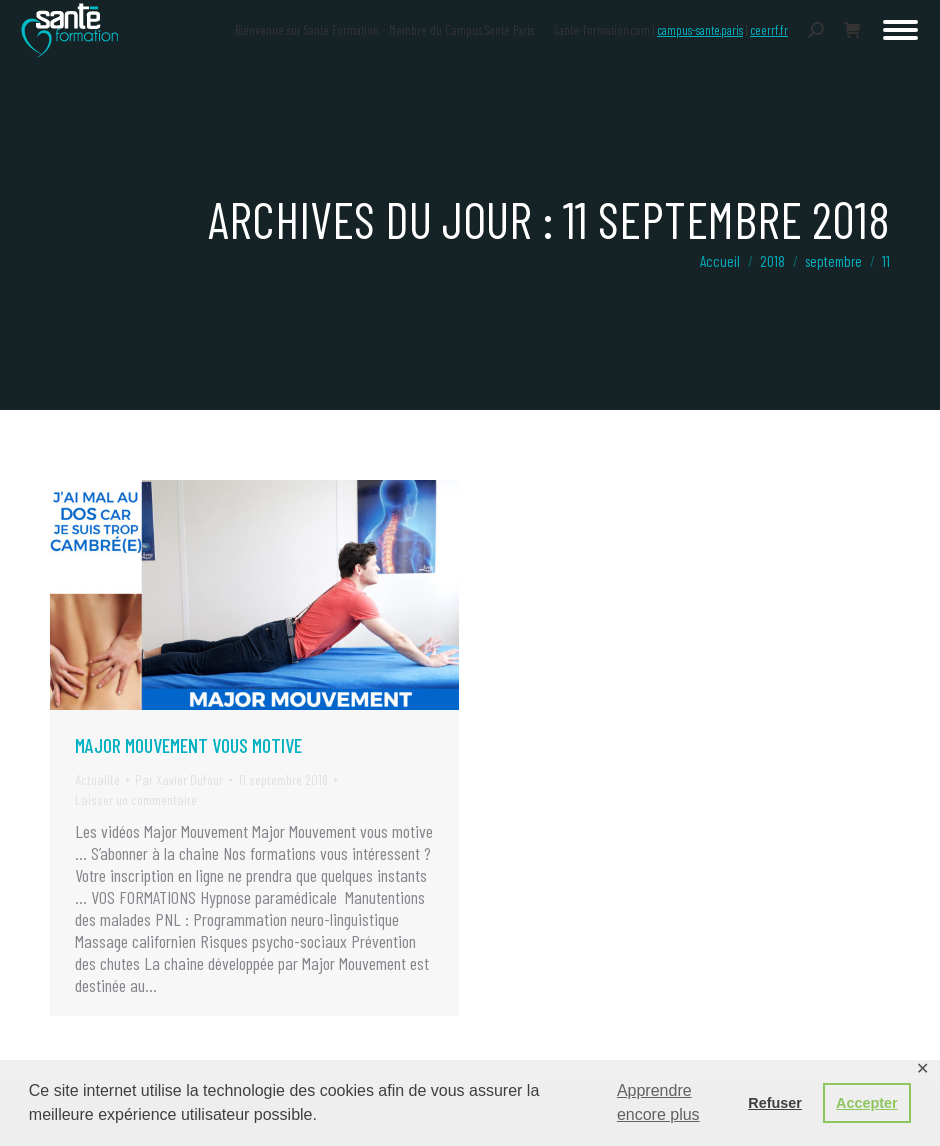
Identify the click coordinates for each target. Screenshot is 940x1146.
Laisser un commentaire (136, 799)
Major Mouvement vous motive (188, 745)
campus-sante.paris (700, 30)
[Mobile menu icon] (900, 30)
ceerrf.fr (769, 30)
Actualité (97, 779)
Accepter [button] (867, 1103)
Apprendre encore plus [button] (658, 1102)
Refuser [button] (775, 1103)
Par (179, 779)
